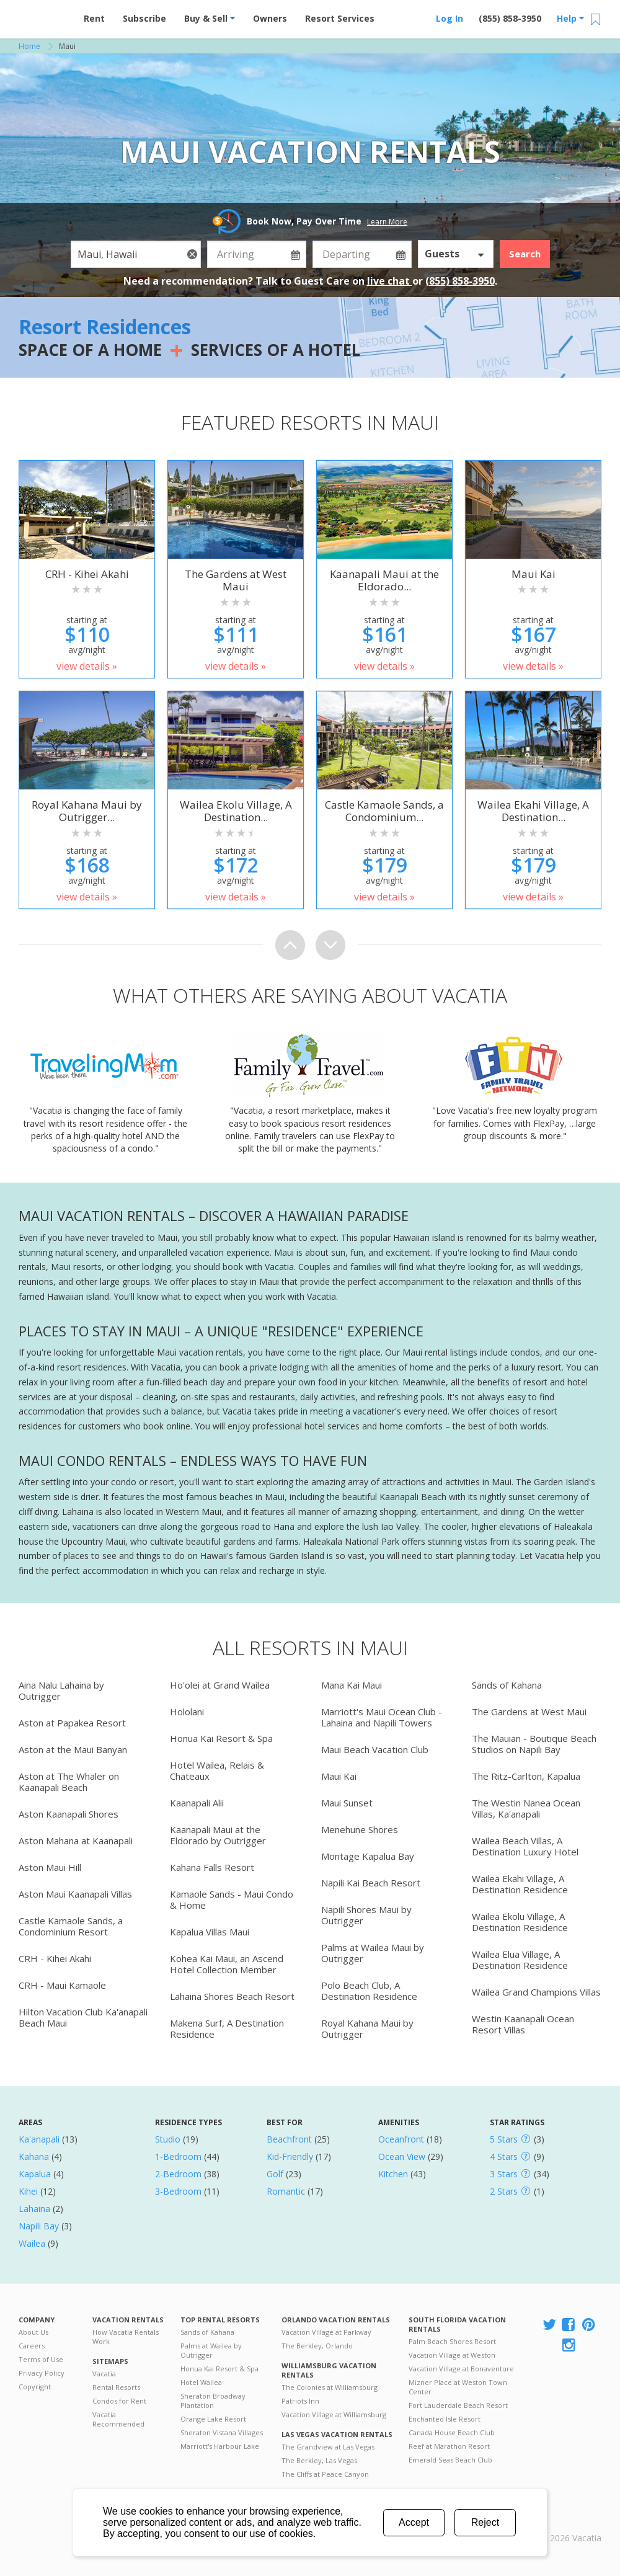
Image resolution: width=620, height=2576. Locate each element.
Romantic (286, 2191)
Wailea (32, 2243)
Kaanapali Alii (197, 1802)
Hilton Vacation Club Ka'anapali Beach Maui (83, 2017)
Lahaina (34, 2208)
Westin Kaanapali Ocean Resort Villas (523, 2024)
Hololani (187, 1711)
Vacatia (104, 2373)
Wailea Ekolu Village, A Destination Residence (520, 1922)
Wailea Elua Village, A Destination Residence (520, 1959)
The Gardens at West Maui (529, 1711)
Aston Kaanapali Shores (68, 1813)
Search (525, 253)
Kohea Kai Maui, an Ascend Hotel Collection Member (226, 1964)
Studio (167, 2139)
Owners (270, 18)
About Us (33, 2332)
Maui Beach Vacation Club (374, 1749)
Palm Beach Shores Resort (452, 2341)
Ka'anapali (39, 2139)
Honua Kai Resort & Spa (221, 1738)
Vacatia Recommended (118, 2419)
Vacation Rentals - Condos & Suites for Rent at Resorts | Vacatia (43, 15)
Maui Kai (338, 1776)
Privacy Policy (41, 2373)
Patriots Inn (300, 2400)
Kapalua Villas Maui (209, 1931)
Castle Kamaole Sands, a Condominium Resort (71, 1926)
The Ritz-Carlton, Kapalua (526, 1776)
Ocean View (401, 2156)
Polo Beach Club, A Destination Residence (369, 1990)
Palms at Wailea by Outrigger (211, 2350)
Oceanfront (401, 2139)
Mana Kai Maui (351, 1684)
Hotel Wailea (201, 2382)
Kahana (34, 2156)
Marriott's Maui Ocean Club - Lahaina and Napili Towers (381, 1717)
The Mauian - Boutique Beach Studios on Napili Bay (534, 1744)
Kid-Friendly (290, 2156)
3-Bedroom (178, 2191)
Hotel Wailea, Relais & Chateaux (217, 1770)
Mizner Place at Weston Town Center (458, 2387)
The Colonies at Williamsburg (329, 2387)
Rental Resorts (116, 2387)
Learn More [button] (387, 221)
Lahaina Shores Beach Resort (232, 1996)
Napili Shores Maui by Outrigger (366, 1915)
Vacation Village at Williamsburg (333, 2414)
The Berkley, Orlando (317, 2345)
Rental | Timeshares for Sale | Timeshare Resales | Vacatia (571, 2522)
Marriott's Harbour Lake (219, 2446)
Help (570, 18)
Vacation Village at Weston (452, 2355)
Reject (485, 2522)
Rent (94, 18)
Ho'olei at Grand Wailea (220, 1684)
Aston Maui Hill (50, 1867)
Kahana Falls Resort (212, 1867)
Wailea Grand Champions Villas (536, 1991)
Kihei (28, 2191)
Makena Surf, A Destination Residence (227, 2028)
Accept (414, 2522)
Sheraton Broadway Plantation (213, 2400)
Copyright (35, 2386)
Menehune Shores (359, 1829)
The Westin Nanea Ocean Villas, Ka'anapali (526, 1808)
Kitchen (393, 2174)
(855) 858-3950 (510, 18)
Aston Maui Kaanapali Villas (75, 1893)
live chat (389, 281)
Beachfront (289, 2139)
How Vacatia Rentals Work (125, 2336)
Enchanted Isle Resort (444, 2418)
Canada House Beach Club (452, 2432)
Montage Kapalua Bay (367, 1856)
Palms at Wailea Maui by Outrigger (372, 1953)
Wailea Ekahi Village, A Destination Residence (520, 1884)
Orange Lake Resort (213, 2418)
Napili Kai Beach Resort (370, 1882)
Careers (32, 2345)
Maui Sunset (347, 1802)
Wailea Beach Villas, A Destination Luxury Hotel (525, 1846)
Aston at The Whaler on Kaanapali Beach (69, 1781)
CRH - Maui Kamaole (62, 1985)
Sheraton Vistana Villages (221, 2432)
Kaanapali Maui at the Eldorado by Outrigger (218, 1835)
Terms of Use (41, 2359)
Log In (449, 18)
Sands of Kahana (507, 1684)
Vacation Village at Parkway (326, 2332)
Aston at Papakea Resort (72, 1722)
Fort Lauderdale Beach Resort (458, 2405)
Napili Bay (39, 2226)
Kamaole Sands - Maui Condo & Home (231, 1899)
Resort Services (339, 18)
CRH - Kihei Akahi (55, 1958)
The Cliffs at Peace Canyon (325, 2474)
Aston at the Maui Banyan (73, 1749)
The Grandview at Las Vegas (327, 2446)
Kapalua (35, 2174)
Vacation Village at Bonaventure (461, 2368)
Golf (275, 2174)
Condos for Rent (119, 2400)
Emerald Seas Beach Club (450, 2459)
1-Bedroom (178, 2156)
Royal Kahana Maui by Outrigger (367, 2028)
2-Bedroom (178, 2174)
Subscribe (144, 18)
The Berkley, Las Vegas (319, 2460)
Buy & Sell (209, 18)
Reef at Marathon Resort (449, 2446)
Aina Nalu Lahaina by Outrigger (61, 1690)
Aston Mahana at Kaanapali (76, 1840)
